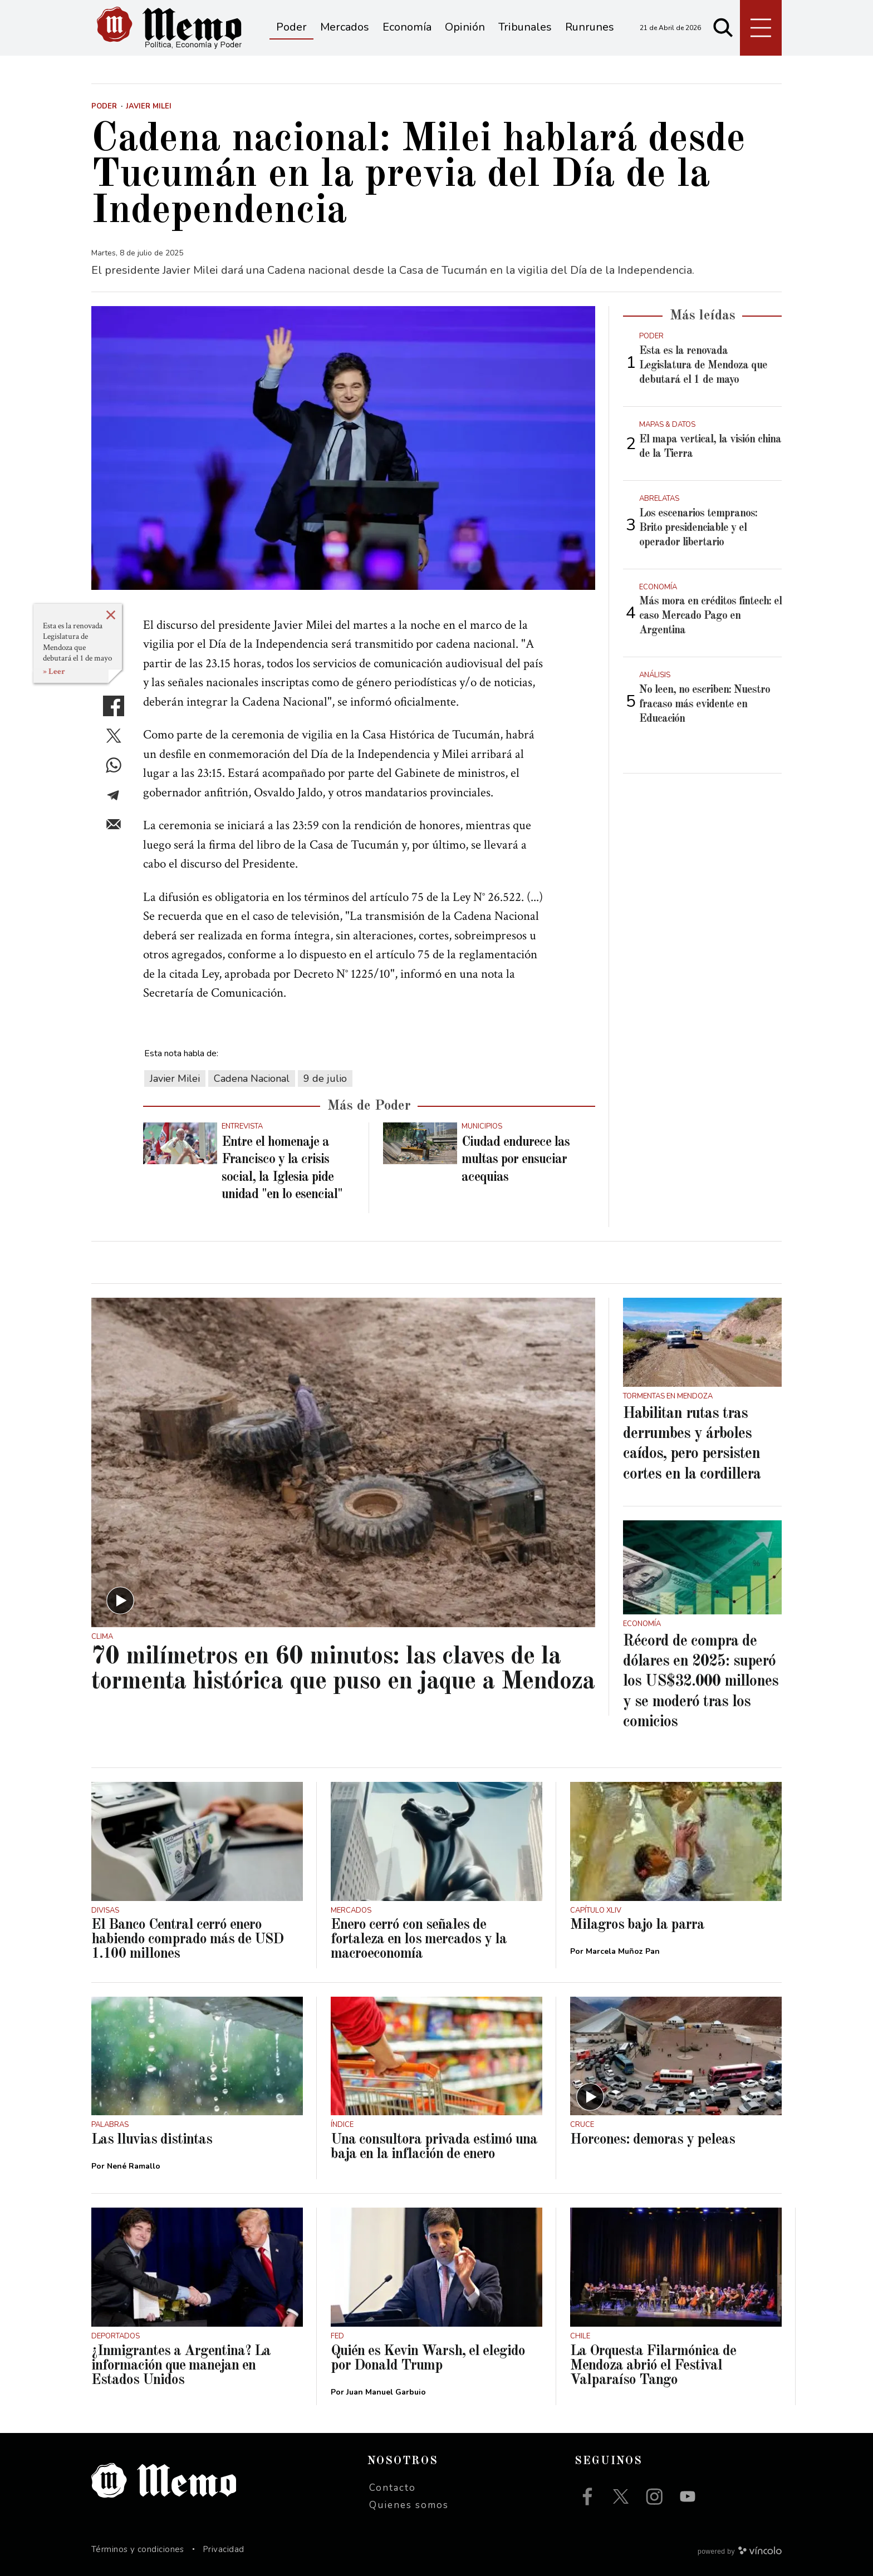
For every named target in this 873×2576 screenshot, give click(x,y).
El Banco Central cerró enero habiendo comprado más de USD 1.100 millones (187, 1939)
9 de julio (325, 1078)
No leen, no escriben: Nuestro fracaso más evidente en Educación (704, 704)
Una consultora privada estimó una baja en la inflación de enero (434, 2146)
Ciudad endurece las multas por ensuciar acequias (516, 1160)
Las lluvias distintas (151, 2139)
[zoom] (343, 448)
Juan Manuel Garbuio (386, 2392)
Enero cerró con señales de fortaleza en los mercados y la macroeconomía (419, 1939)
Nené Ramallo (133, 2166)
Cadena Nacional (252, 1078)
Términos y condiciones (137, 2549)
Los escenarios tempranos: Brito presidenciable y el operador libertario (698, 528)
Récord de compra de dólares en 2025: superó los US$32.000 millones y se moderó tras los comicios (700, 1682)
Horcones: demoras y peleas (652, 2139)
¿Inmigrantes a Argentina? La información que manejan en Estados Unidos (181, 2365)
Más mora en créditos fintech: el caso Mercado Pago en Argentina (710, 616)
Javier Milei (175, 1078)
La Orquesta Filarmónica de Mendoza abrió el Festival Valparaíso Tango (653, 2365)
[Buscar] (723, 28)
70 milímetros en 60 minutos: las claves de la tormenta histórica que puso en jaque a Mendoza (343, 1669)
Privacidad (223, 2549)
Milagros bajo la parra (637, 1925)
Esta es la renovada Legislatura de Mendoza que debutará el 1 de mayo (77, 642)
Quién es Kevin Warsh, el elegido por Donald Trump (428, 2358)
